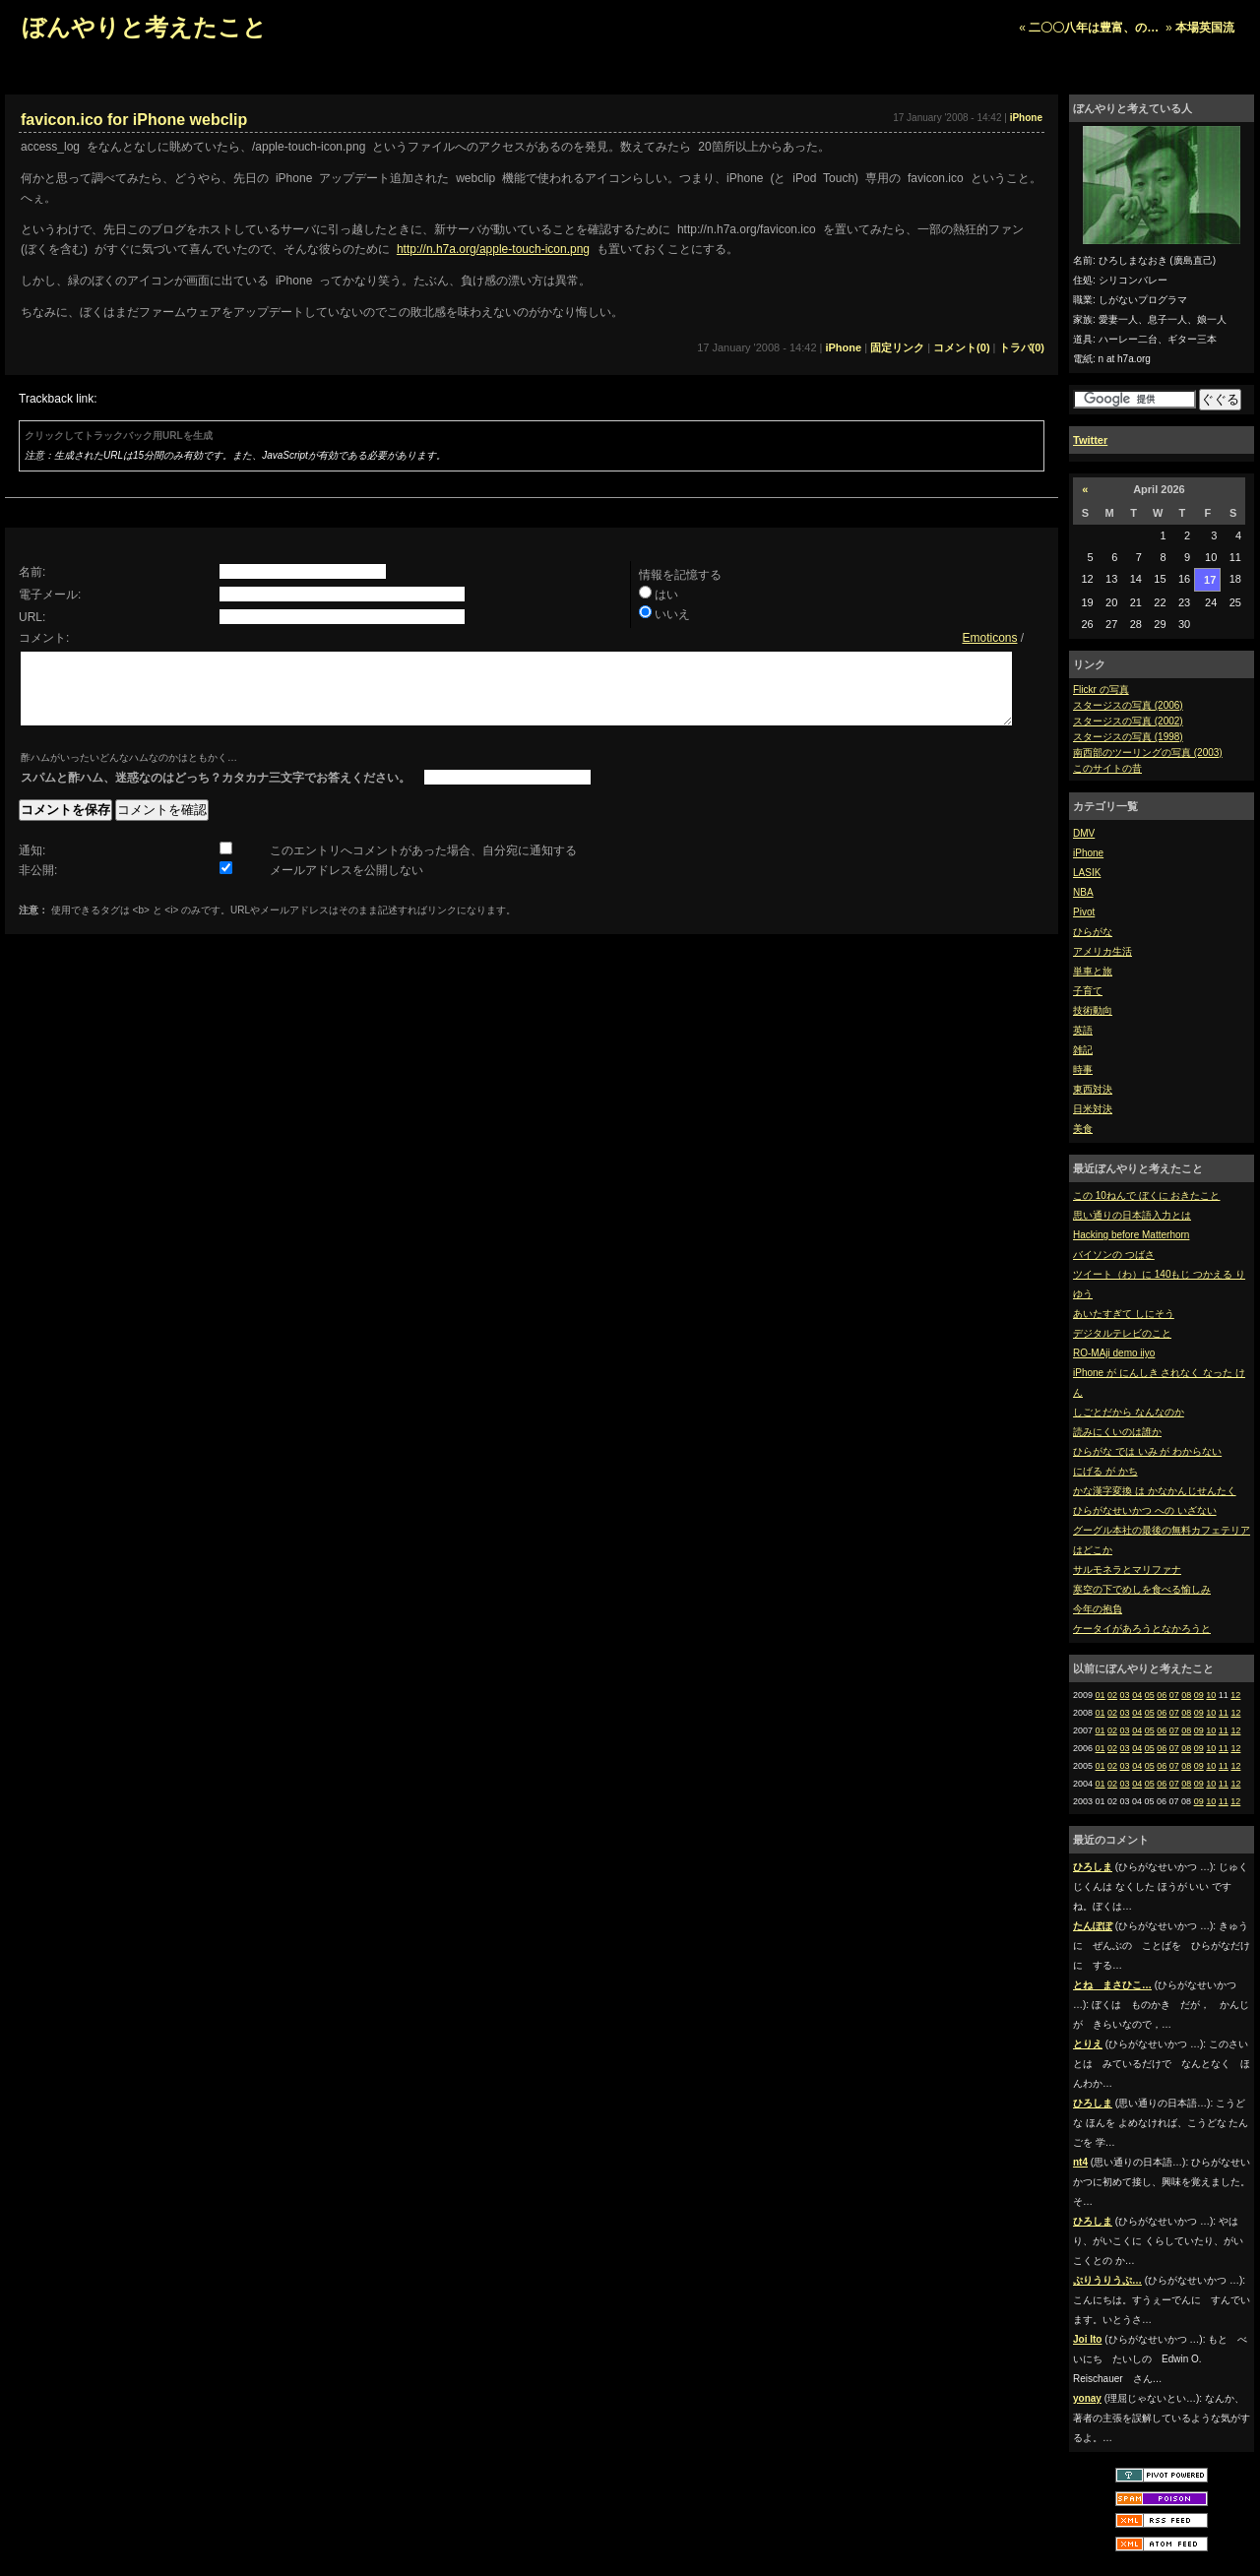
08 (1186, 1695)
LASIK (1087, 872)
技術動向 (1092, 1010)
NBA (1083, 892)
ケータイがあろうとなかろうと (1142, 1628)
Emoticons (989, 638)
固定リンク (897, 347)
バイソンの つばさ (1114, 1254)
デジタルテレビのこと (1122, 1333)
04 (1137, 1695)
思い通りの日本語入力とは (1132, 1215)
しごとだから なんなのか (1128, 1412)
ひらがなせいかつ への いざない (1145, 1510)
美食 (1083, 1128)
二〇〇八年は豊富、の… (1094, 27)
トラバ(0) (1021, 347)
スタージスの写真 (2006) (1128, 705)
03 (1125, 1695)
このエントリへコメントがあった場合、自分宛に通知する (423, 865)
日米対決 (1092, 1108)
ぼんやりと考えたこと (144, 27)
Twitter (1090, 440)
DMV (1084, 833)
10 (1211, 1695)
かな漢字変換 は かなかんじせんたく (1154, 1490)
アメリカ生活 (1102, 951)
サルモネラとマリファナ (1127, 1569)
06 (1161, 1695)
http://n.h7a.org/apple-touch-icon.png (493, 249)
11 (1223, 1713)
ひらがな (1092, 931)
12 (1235, 1695)
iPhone (1088, 853)
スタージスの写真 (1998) (1128, 736)
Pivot (1084, 912)
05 (1150, 1695)
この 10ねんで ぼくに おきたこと (1146, 1195)
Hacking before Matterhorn (1131, 1234)
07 (1174, 1695)
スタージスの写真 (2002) (1128, 721)
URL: (32, 617)
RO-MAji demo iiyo (1114, 1353)
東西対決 (1092, 1089)
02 (1112, 1695)
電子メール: (50, 594)
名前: (32, 572)
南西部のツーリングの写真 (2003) (1148, 752)
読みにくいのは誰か (1117, 1431)
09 (1199, 1695)
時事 (1083, 1069)
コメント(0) (961, 347)
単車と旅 (1092, 971)
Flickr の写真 (1101, 689)
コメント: (44, 638)
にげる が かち (1105, 1471)
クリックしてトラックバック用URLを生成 (119, 435)
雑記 (1083, 1049)
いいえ (672, 614)
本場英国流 (1204, 27)
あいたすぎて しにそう (1123, 1313)
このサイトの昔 (1107, 768)
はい (666, 594)
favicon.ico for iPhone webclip (134, 119)
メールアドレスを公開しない (346, 885)
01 (1100, 1695)
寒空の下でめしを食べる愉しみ (1142, 1589)
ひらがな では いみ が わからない (1147, 1451)
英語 (1083, 1030)
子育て (1087, 990)
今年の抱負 (1097, 1608)
